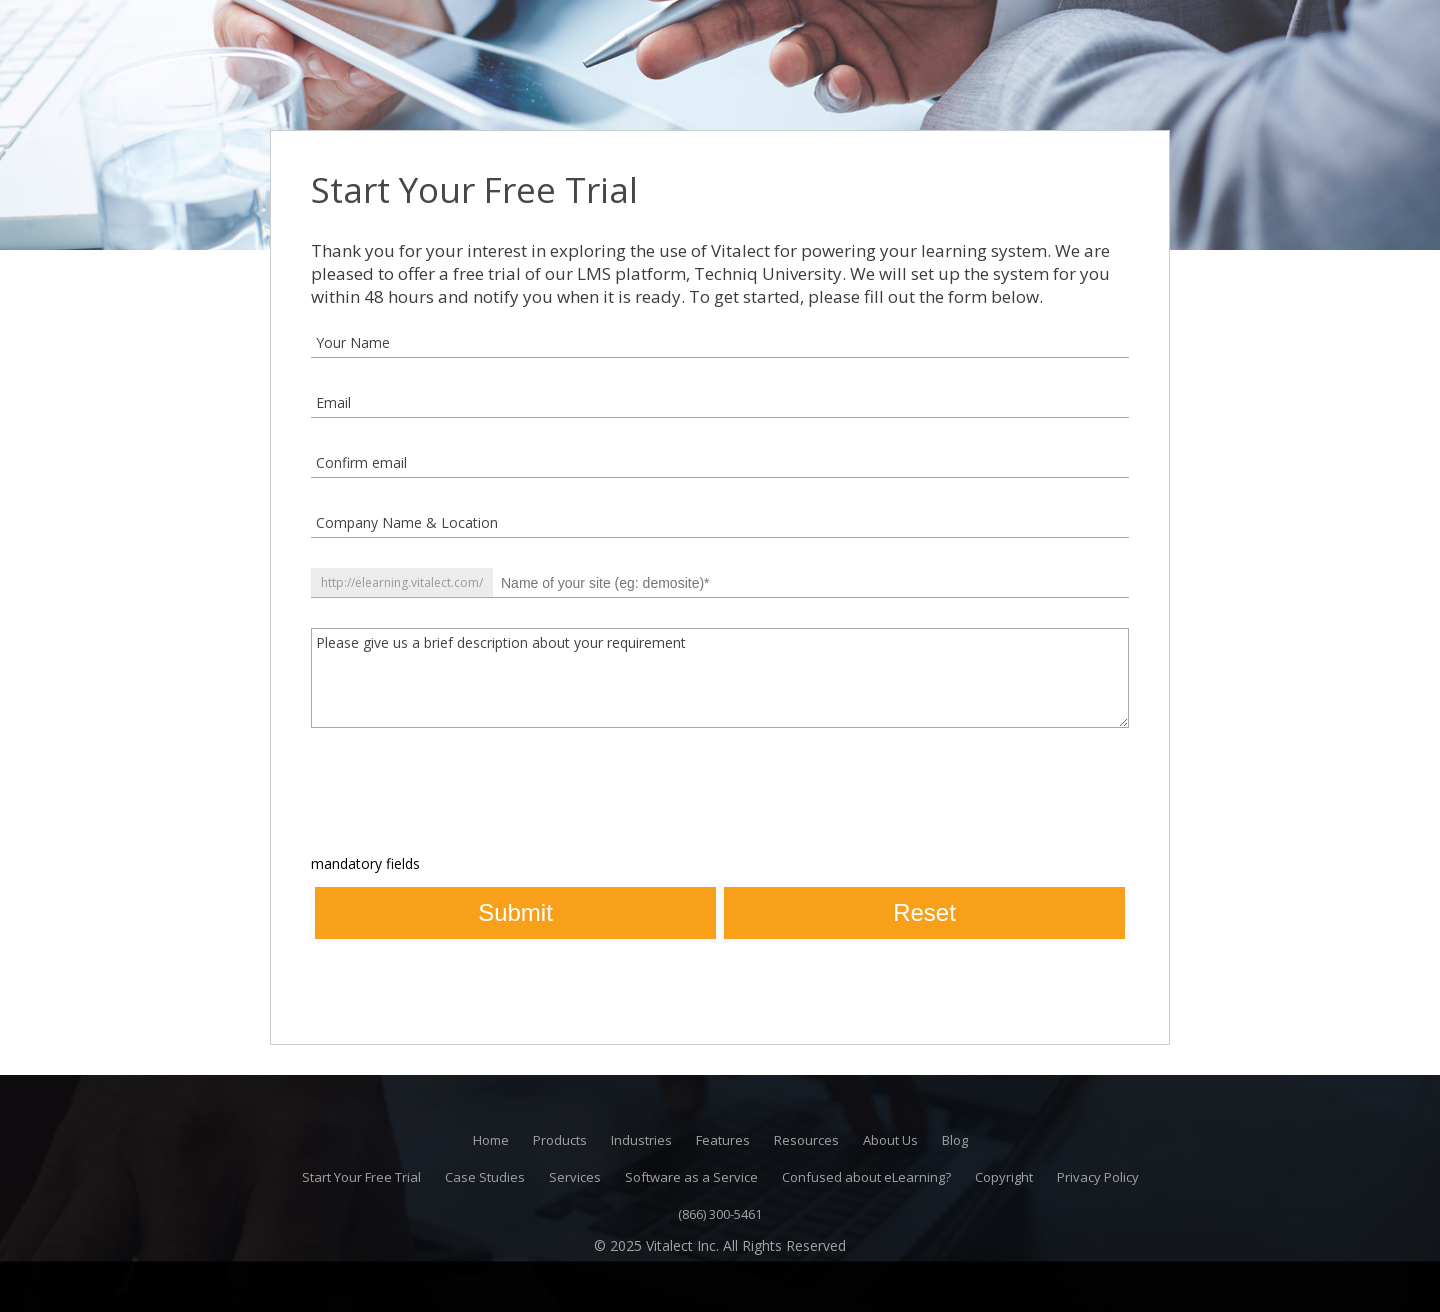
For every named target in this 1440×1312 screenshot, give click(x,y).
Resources (806, 1140)
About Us (890, 1140)
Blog (955, 1140)
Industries (641, 1140)
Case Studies (485, 1177)
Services (575, 1177)
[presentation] (463, 797)
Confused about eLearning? (866, 1177)
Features (723, 1140)
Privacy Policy (1098, 1177)
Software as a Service (691, 1177)
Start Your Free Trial (361, 1177)
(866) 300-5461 (720, 1214)
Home (491, 1140)
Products (560, 1140)
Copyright (1004, 1177)
